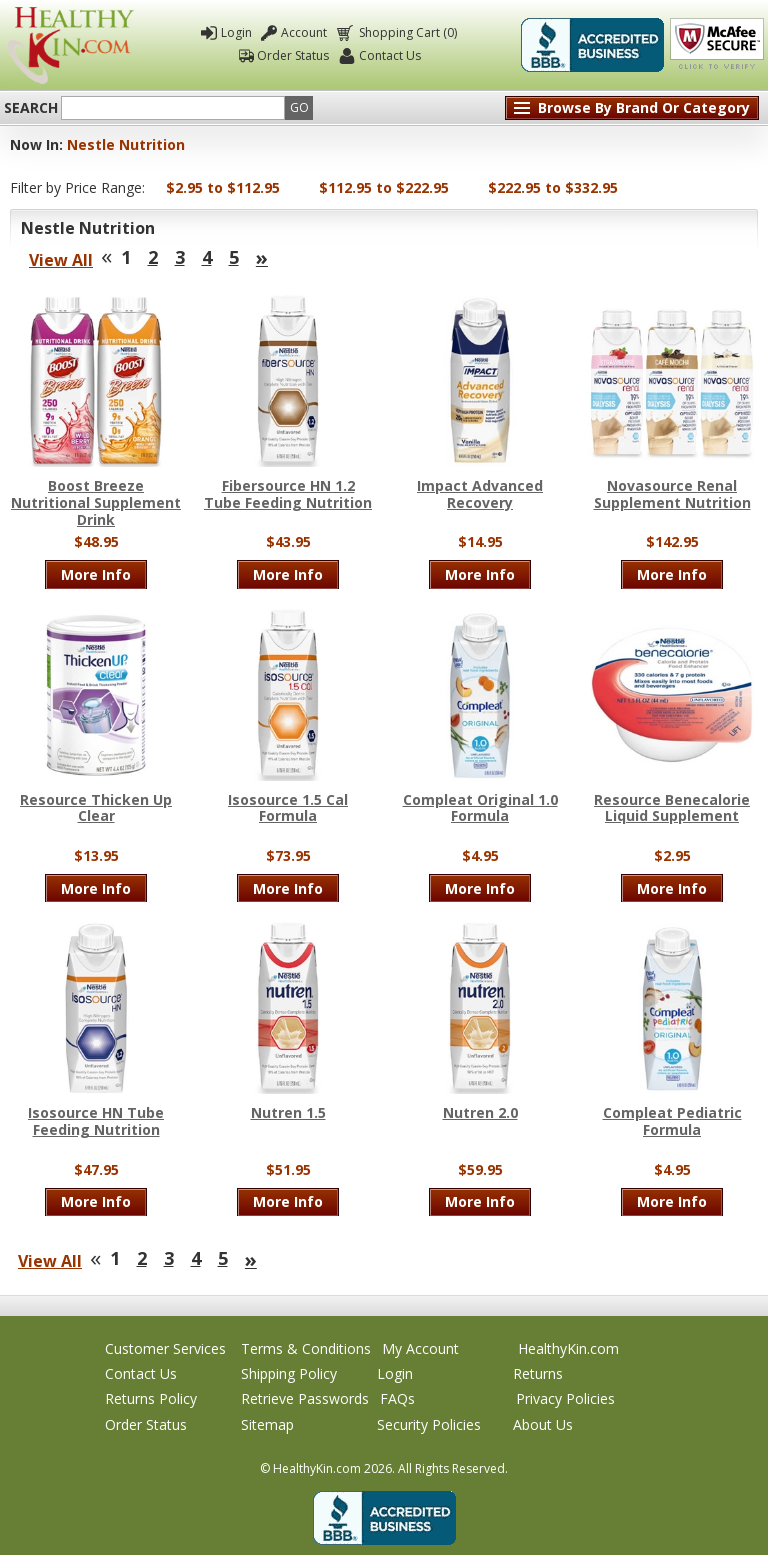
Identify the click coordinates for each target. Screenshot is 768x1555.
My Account (420, 1348)
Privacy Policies (565, 1398)
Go (299, 107)
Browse (644, 107)
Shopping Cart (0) (406, 32)
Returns (538, 1373)
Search (31, 108)
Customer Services (165, 1348)
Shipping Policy (289, 1373)
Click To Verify (717, 45)
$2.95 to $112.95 (223, 187)
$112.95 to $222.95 (384, 187)
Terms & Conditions (306, 1348)
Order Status (293, 55)
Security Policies (429, 1424)
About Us (543, 1424)
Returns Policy (151, 1398)
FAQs (397, 1398)
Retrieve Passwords (305, 1398)
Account (304, 32)
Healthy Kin (70, 45)
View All (61, 260)
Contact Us (390, 55)
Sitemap (267, 1424)
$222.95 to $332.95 (553, 187)
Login (236, 32)
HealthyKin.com (568, 1348)
